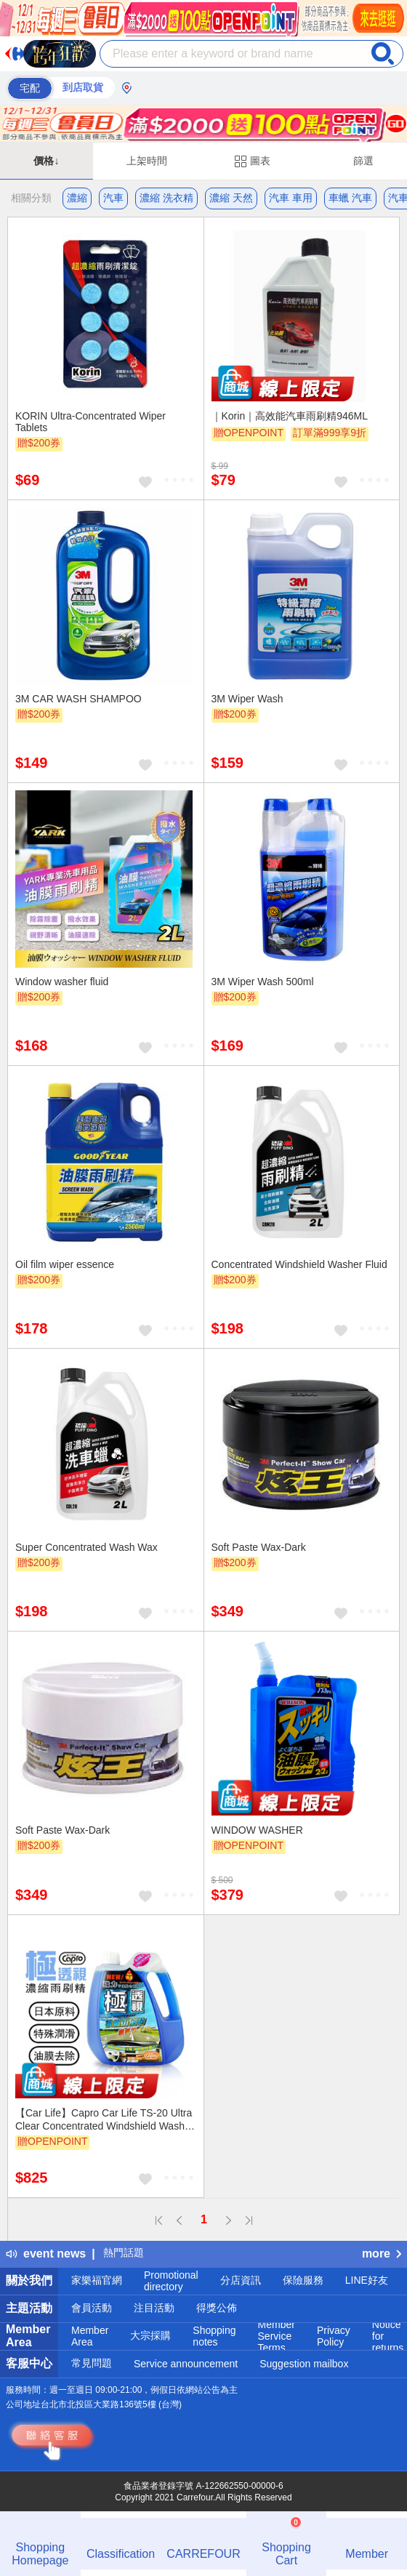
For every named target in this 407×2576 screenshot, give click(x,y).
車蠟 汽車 (350, 198)
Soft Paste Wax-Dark (258, 1547)
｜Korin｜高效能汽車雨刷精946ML (289, 416)
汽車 (113, 198)
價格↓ (46, 160)
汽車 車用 (291, 198)
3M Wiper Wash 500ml (262, 981)
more (381, 2253)
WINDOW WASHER (257, 1830)
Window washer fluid (61, 981)
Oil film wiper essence (64, 1264)
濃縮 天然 (231, 198)
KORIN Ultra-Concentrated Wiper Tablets (90, 421)
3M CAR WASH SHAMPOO (78, 699)
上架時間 (146, 160)
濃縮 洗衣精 (166, 198)
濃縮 (77, 198)
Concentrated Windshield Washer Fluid (299, 1264)
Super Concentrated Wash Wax (86, 1547)
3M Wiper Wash (247, 699)
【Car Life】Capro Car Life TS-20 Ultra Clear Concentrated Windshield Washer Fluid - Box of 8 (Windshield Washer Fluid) (104, 2119)
